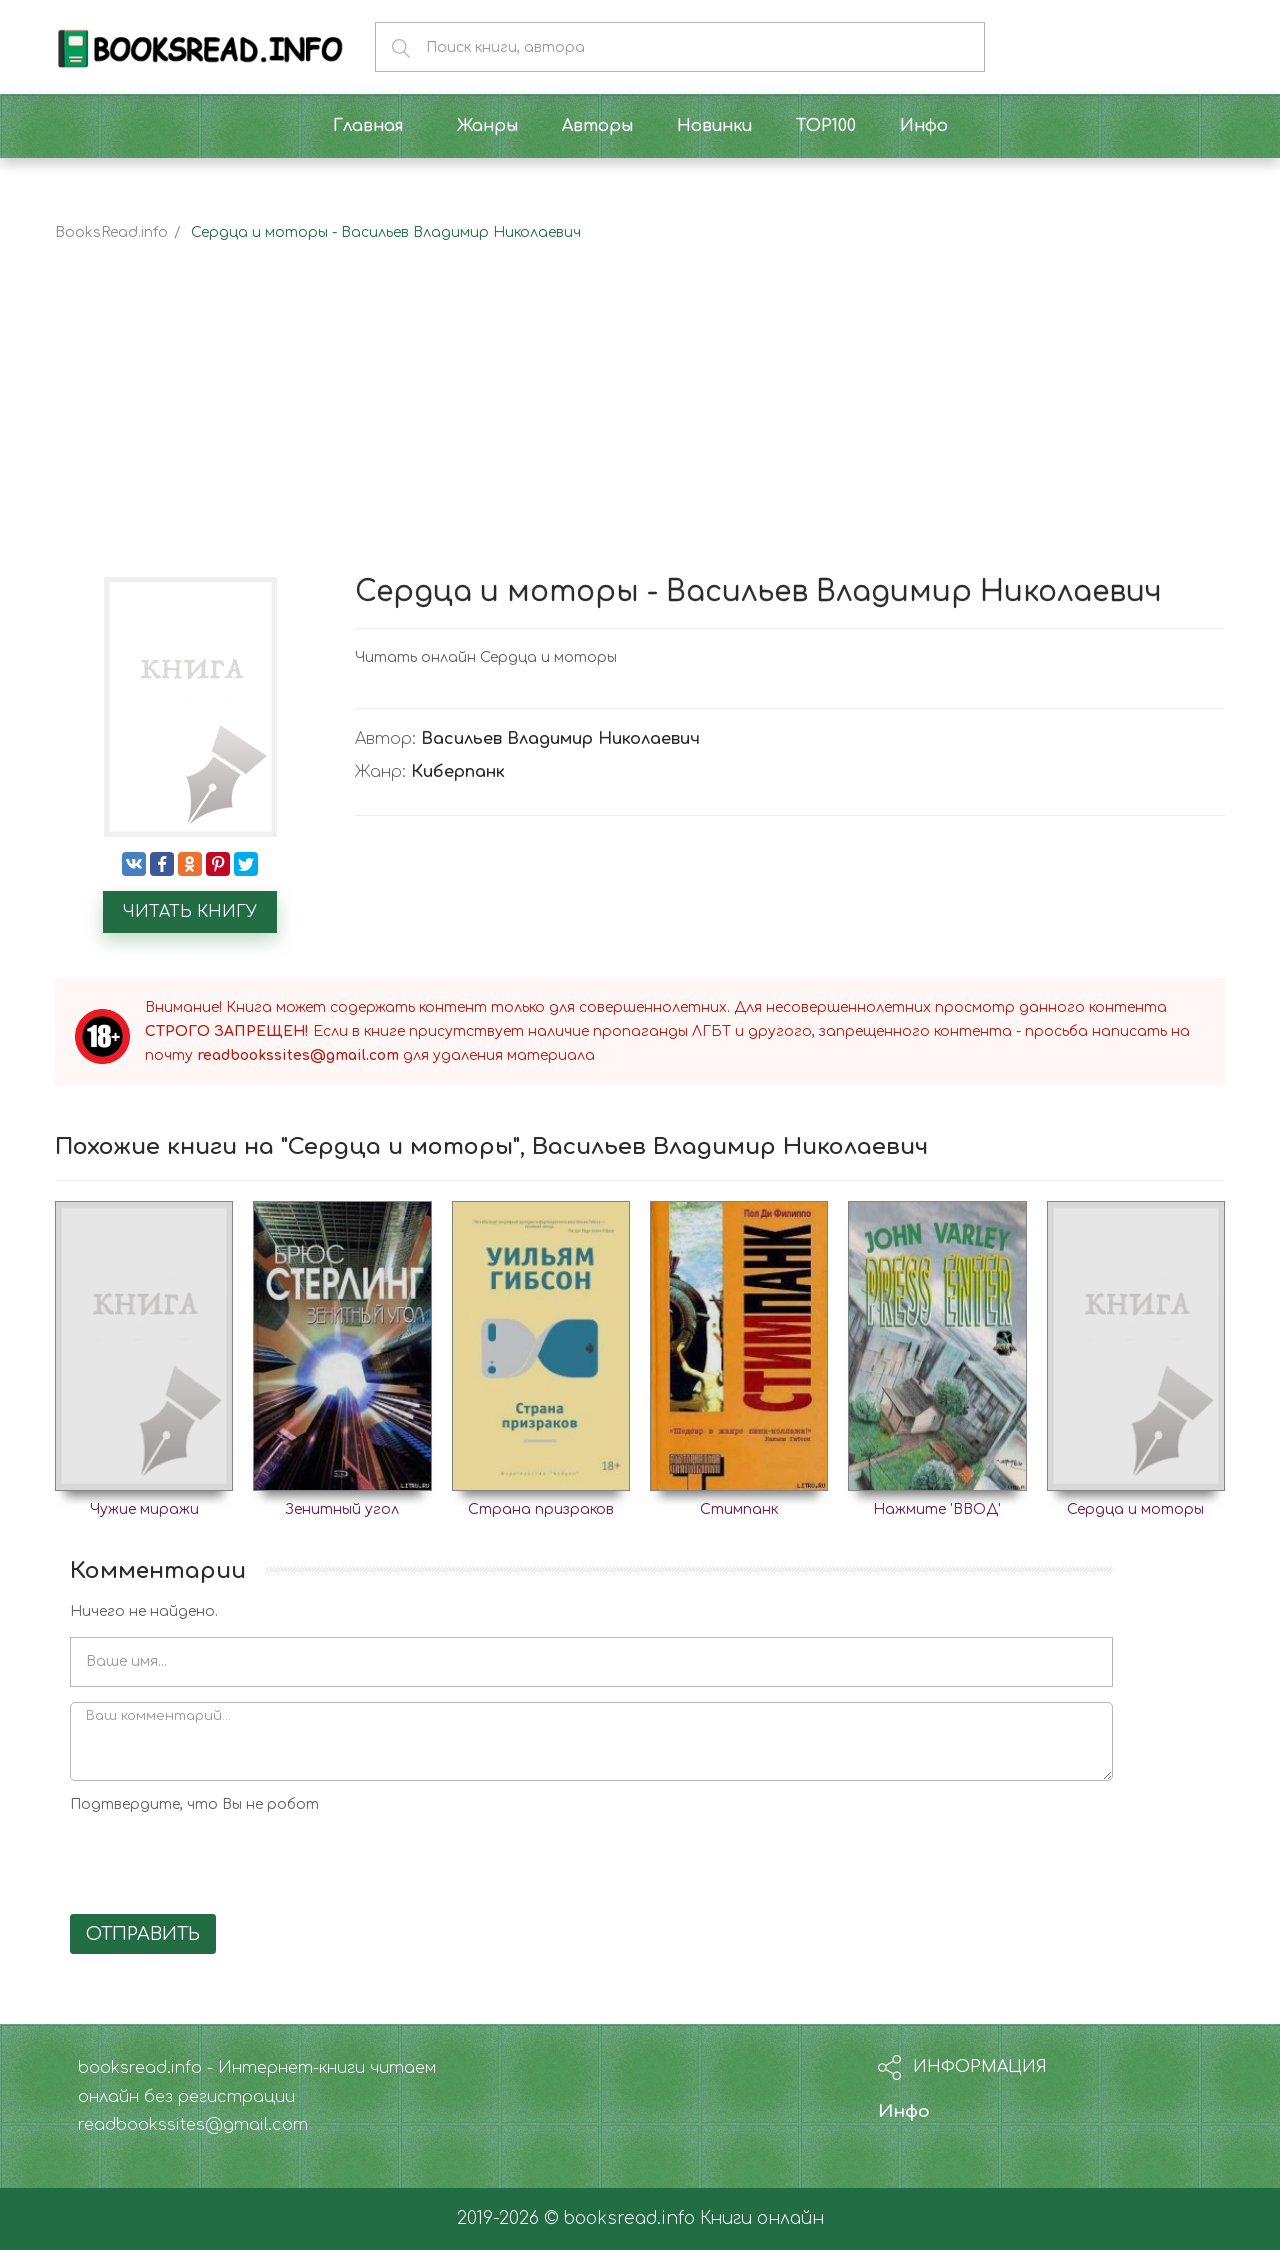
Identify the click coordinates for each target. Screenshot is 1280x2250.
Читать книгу (190, 912)
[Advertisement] (640, 427)
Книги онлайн (762, 2218)
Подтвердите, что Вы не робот (194, 1804)
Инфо (904, 2111)
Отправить (143, 1934)
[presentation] (222, 1860)
